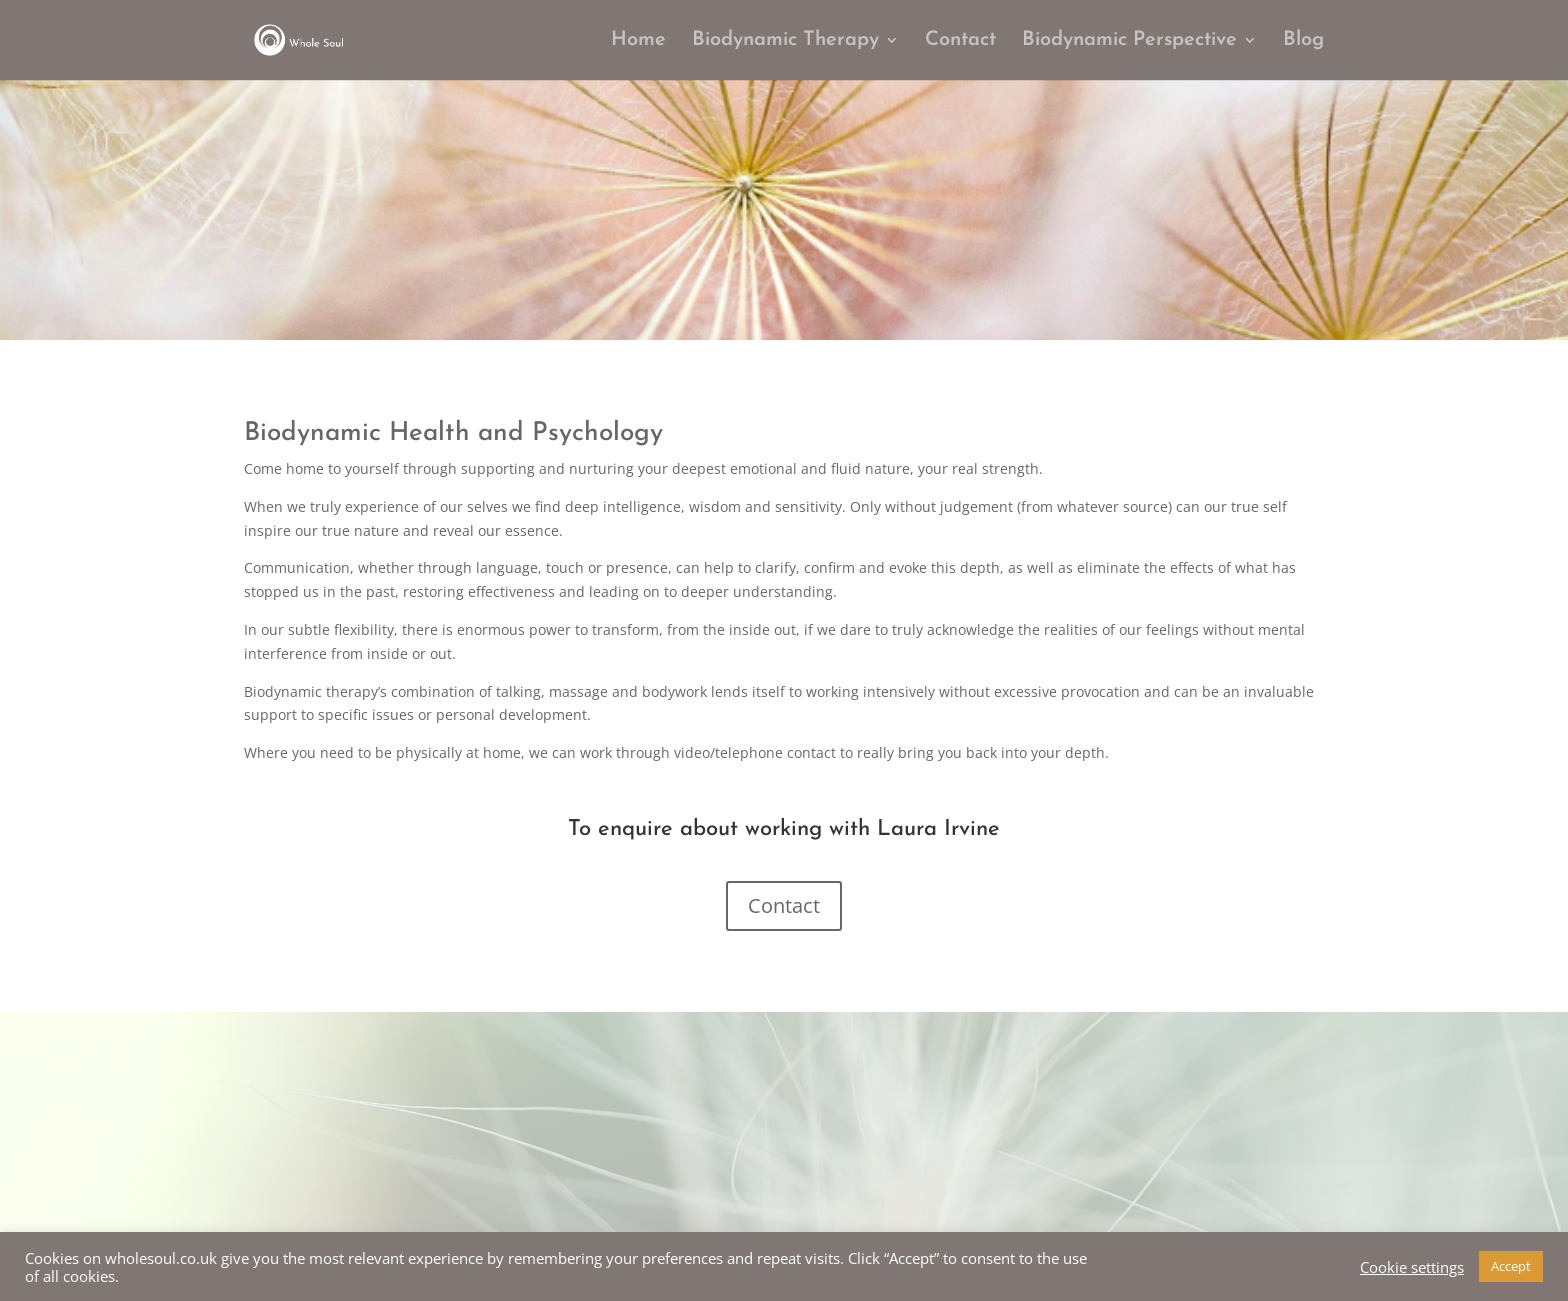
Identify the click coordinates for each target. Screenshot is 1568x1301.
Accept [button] (1511, 1266)
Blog (1303, 41)
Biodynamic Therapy (785, 41)
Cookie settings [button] (1412, 1267)
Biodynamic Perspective (1129, 41)
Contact (960, 41)
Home (638, 41)
